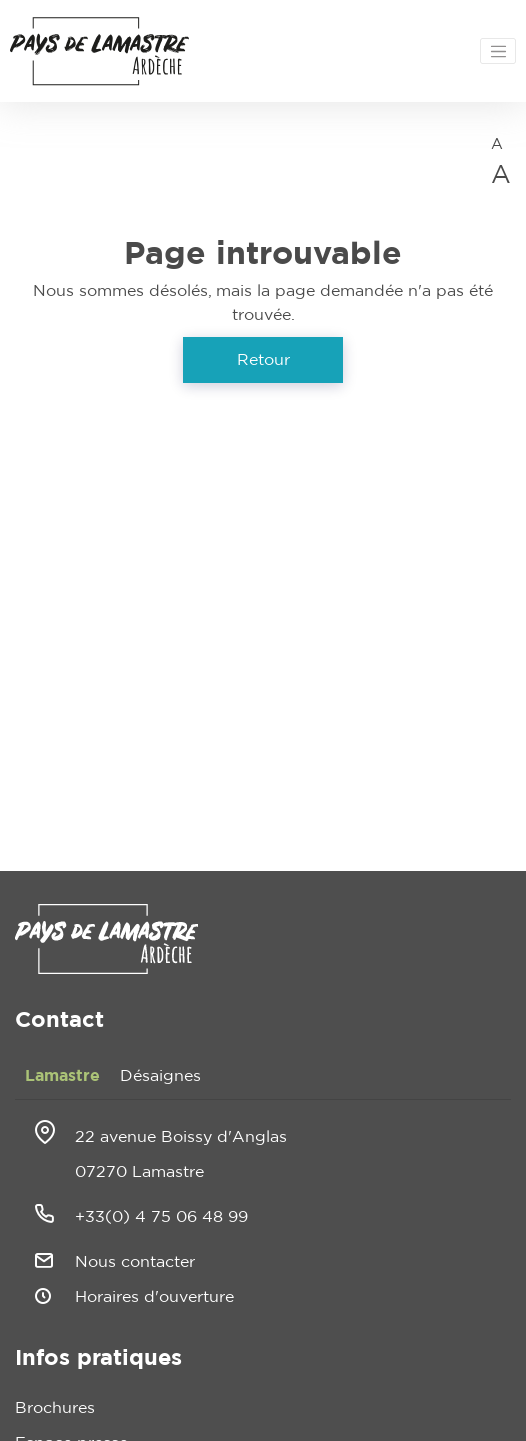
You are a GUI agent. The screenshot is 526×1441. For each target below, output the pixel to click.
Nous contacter (135, 1262)
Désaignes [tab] (160, 1076)
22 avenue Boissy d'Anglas (181, 1137)
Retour (263, 360)
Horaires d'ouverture (154, 1297)
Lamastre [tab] (62, 1076)
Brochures (55, 1408)
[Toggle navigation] (498, 51)
